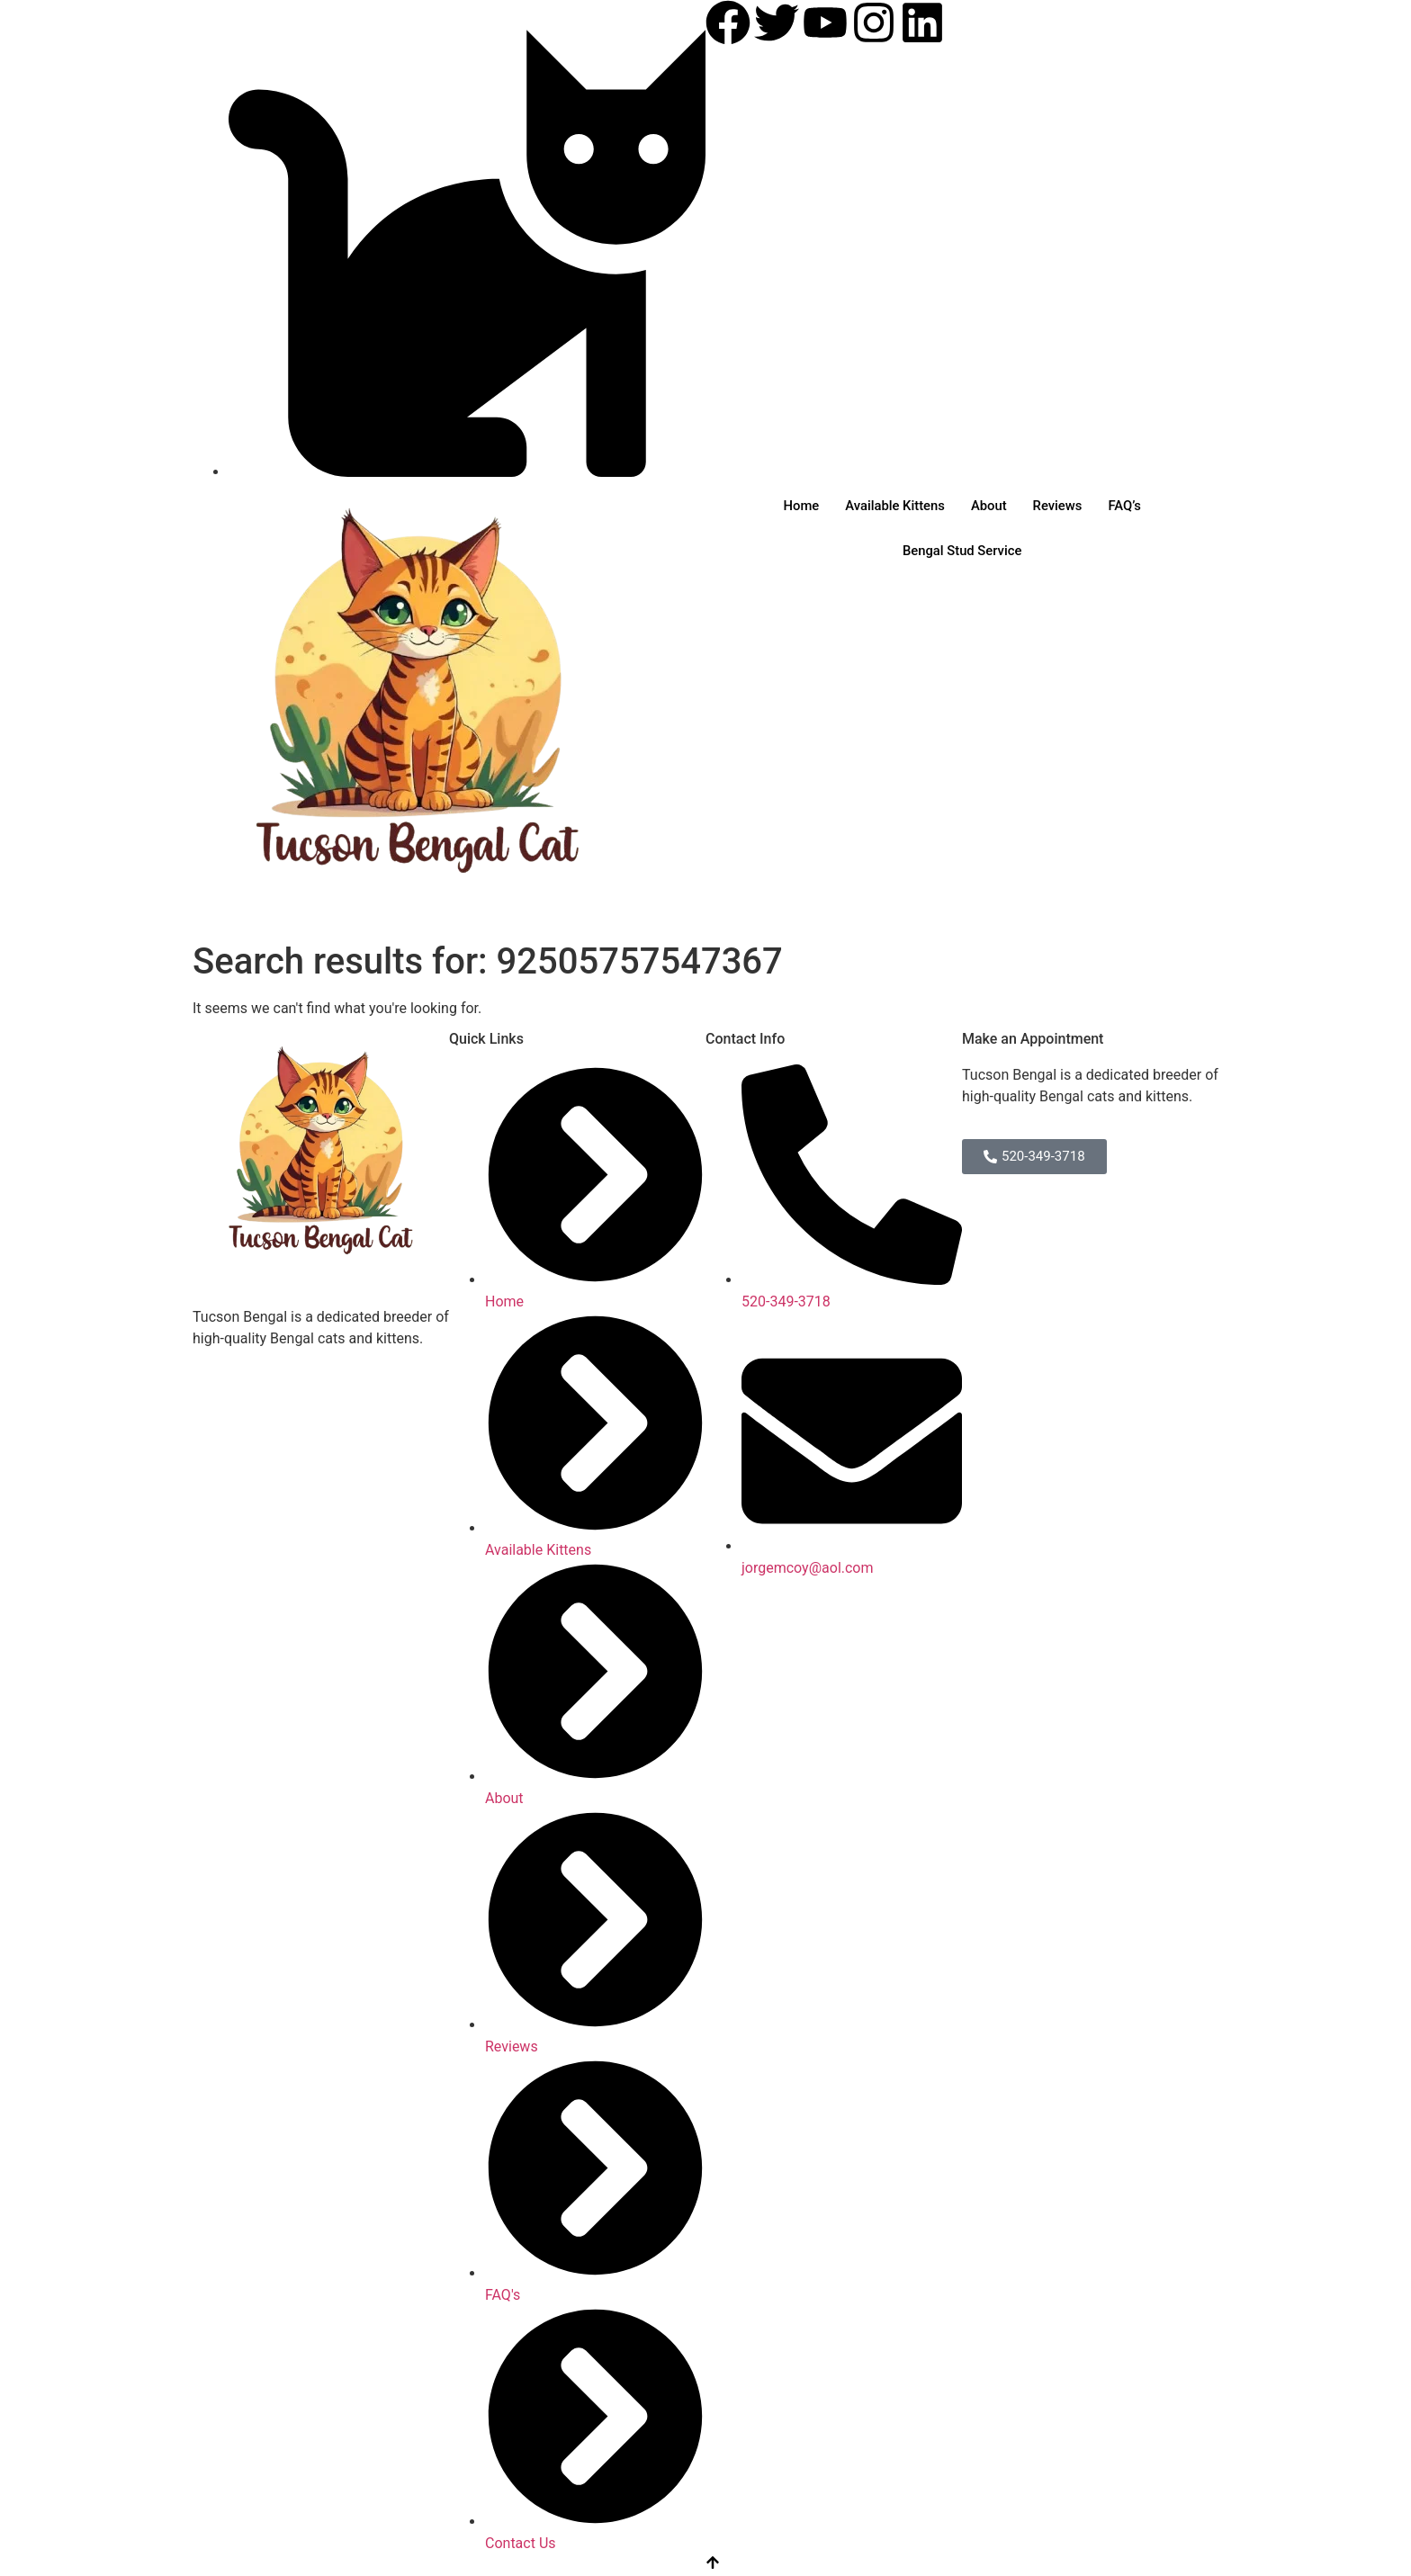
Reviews (1059, 506)
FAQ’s (1128, 506)
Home (797, 506)
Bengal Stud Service (962, 551)
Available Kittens (893, 506)
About (989, 506)
